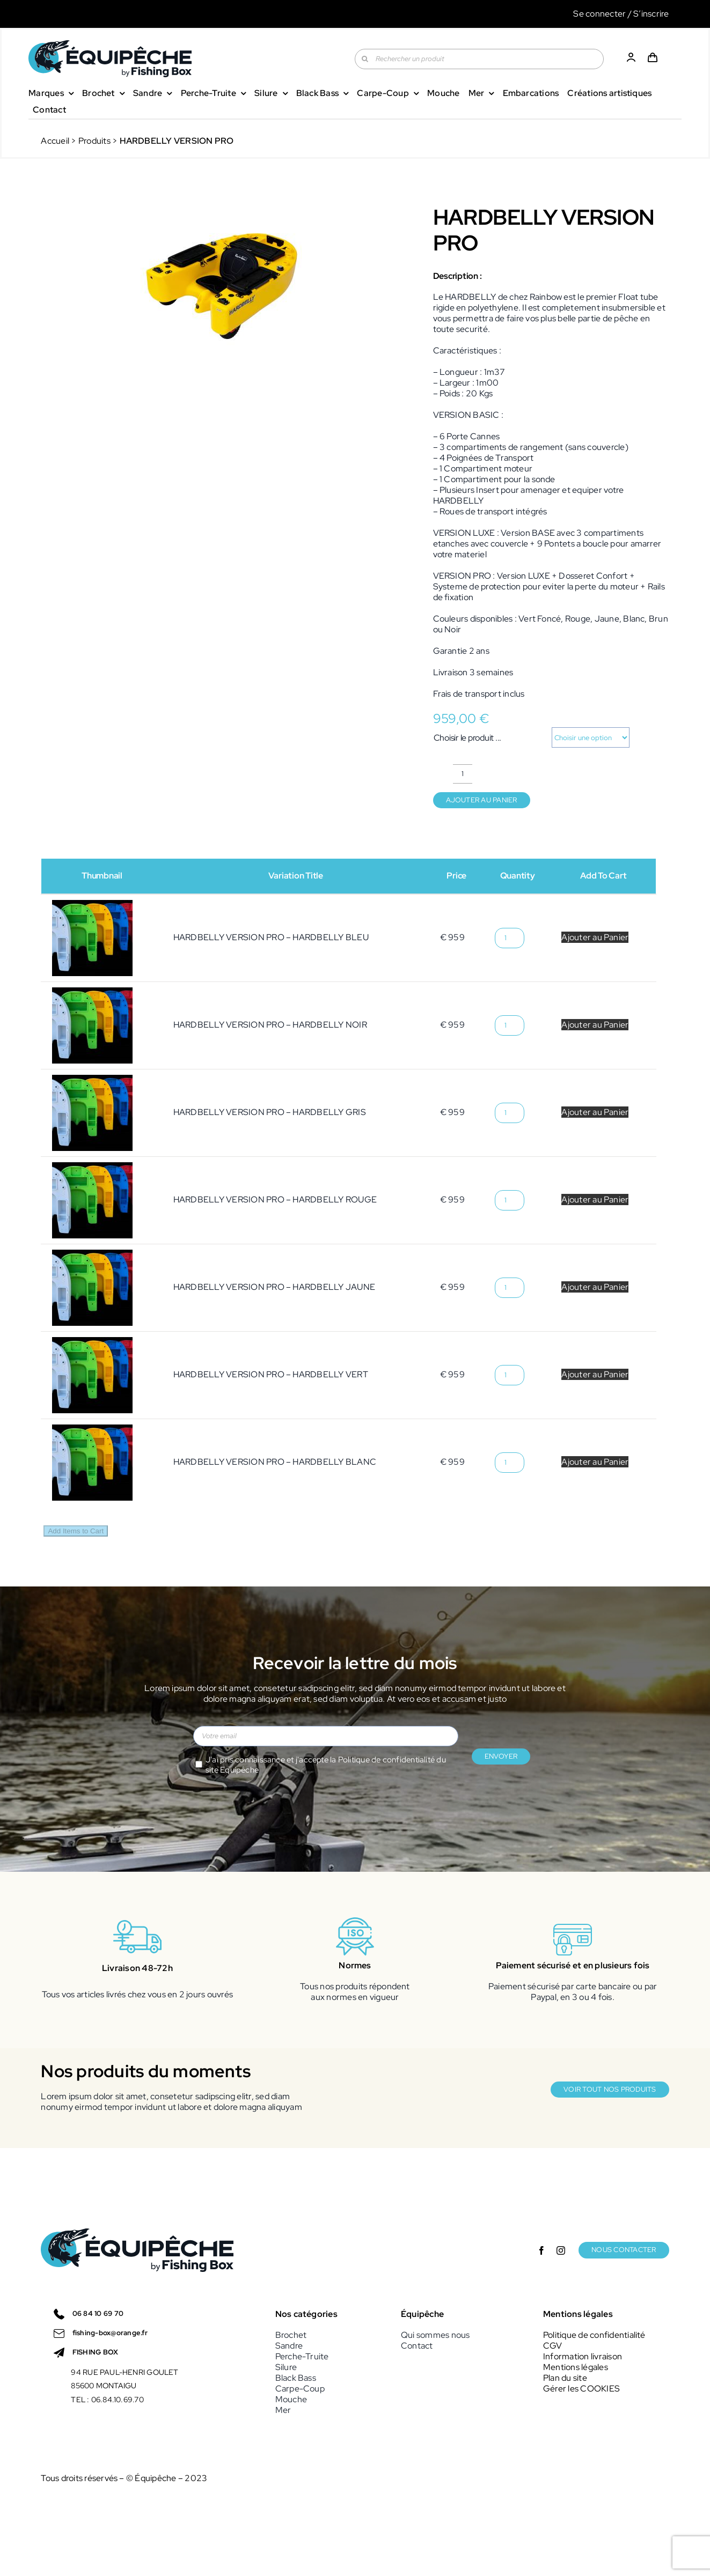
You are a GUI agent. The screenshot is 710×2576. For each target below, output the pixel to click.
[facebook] (541, 2287)
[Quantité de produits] (462, 774)
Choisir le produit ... (468, 737)
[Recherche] (365, 59)
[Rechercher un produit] (479, 59)
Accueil (55, 140)
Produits (94, 140)
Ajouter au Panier (594, 937)
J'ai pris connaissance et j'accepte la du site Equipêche (326, 1765)
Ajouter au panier (481, 799)
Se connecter (599, 13)
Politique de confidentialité (386, 1759)
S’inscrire (651, 13)
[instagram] (561, 2287)
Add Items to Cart (76, 1531)
